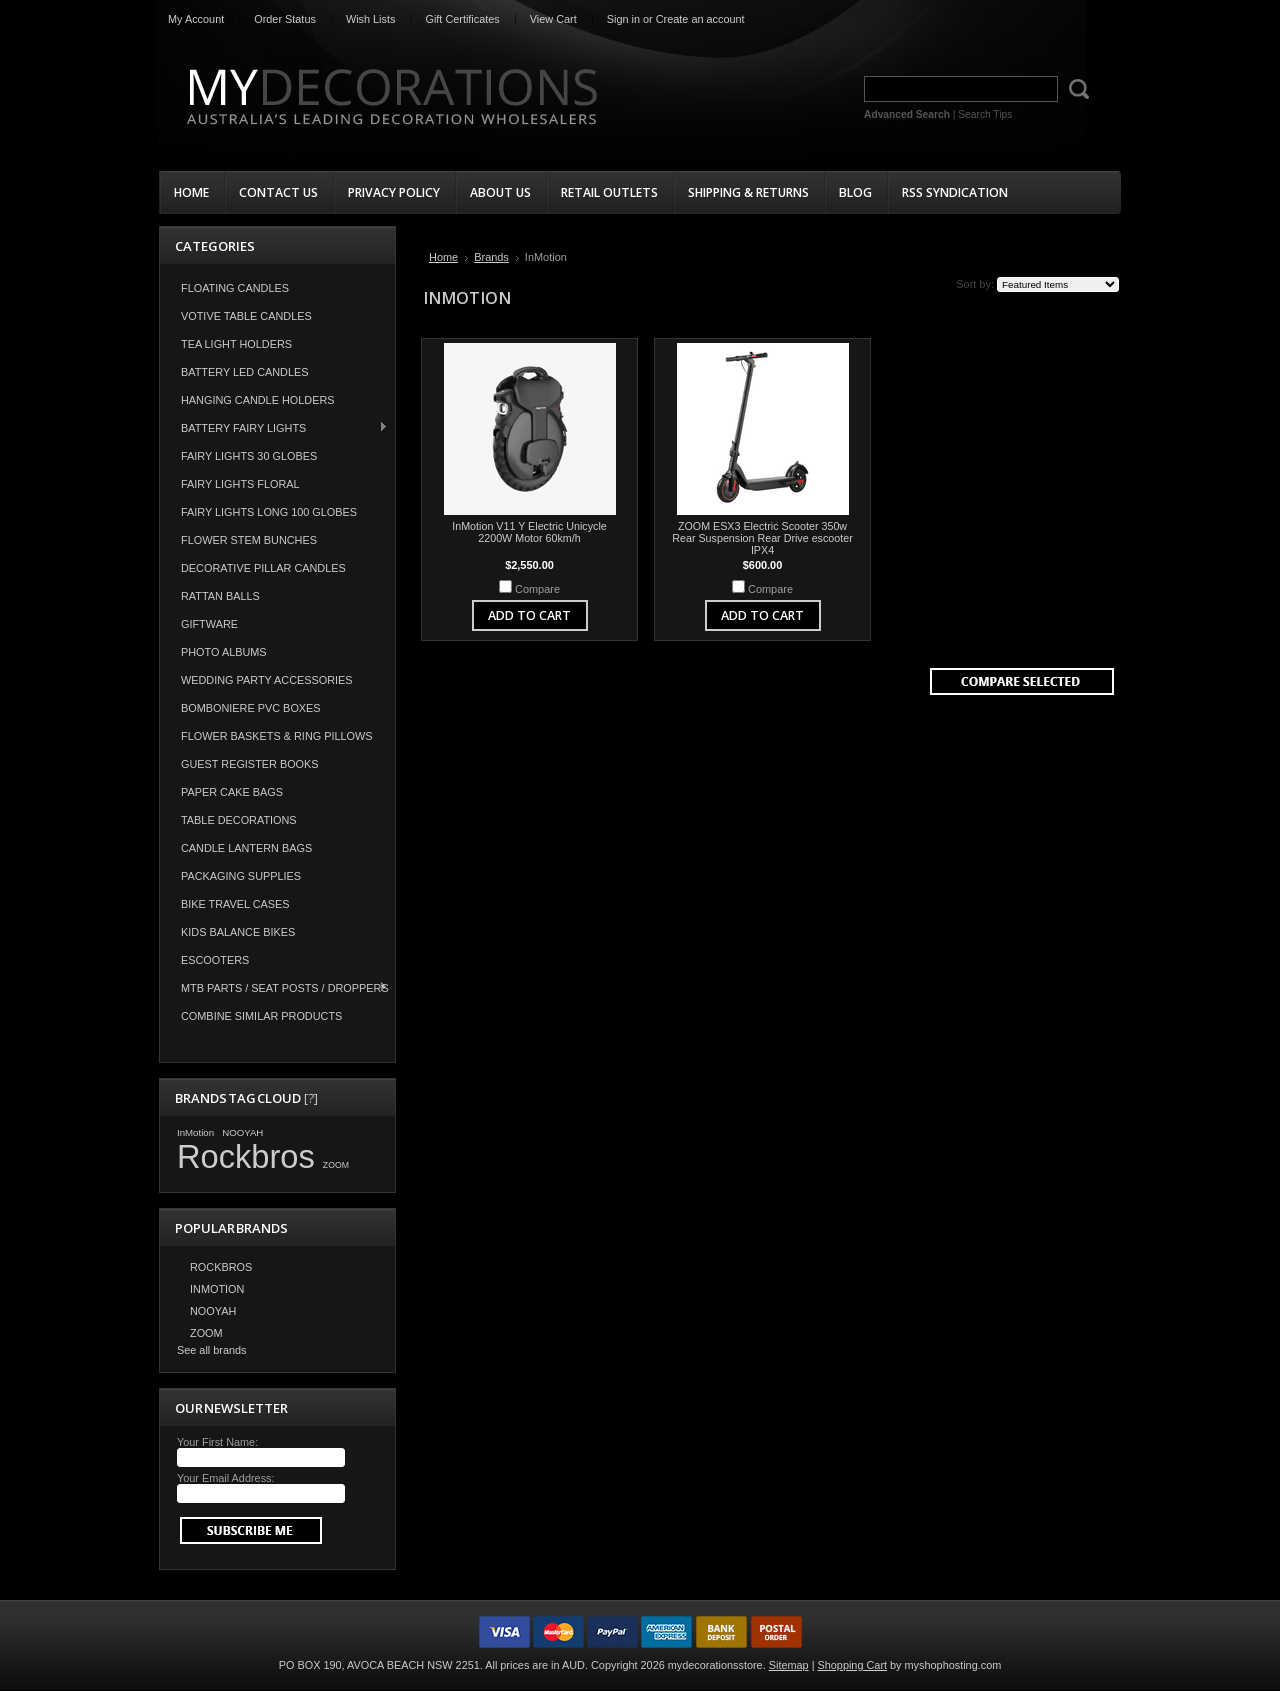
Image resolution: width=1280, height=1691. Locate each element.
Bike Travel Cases (235, 904)
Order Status (285, 19)
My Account (196, 19)
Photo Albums (224, 652)
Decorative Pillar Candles (263, 568)
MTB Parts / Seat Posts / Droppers (274, 987)
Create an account (700, 19)
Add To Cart (529, 615)
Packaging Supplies (241, 876)
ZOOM (336, 1165)
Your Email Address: (226, 1478)
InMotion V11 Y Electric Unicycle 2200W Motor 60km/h (529, 532)
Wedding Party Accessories (267, 680)
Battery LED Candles (245, 372)
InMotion (195, 1132)
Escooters (215, 960)
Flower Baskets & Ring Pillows (277, 736)
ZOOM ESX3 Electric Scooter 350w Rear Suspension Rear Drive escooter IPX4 (762, 538)
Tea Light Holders (236, 344)
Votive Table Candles (246, 316)
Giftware (209, 624)
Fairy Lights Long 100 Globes (269, 512)
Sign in (623, 19)
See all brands (212, 1350)
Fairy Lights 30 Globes (249, 456)
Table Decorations (239, 820)
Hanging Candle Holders (258, 400)
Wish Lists (371, 19)
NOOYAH (242, 1132)
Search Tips (985, 114)
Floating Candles (235, 288)
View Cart (553, 19)
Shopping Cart (853, 1665)
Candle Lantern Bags (246, 848)
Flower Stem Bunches (249, 540)
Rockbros (246, 1156)
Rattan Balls (220, 596)
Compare (537, 589)
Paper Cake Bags (232, 792)
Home (443, 257)
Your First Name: (217, 1442)
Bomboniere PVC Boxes (251, 708)
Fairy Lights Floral (240, 484)
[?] (311, 1098)
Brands (491, 257)
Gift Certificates (462, 19)
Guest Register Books (250, 764)
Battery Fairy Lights (274, 427)
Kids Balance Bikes (238, 932)
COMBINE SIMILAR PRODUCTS (261, 1016)
